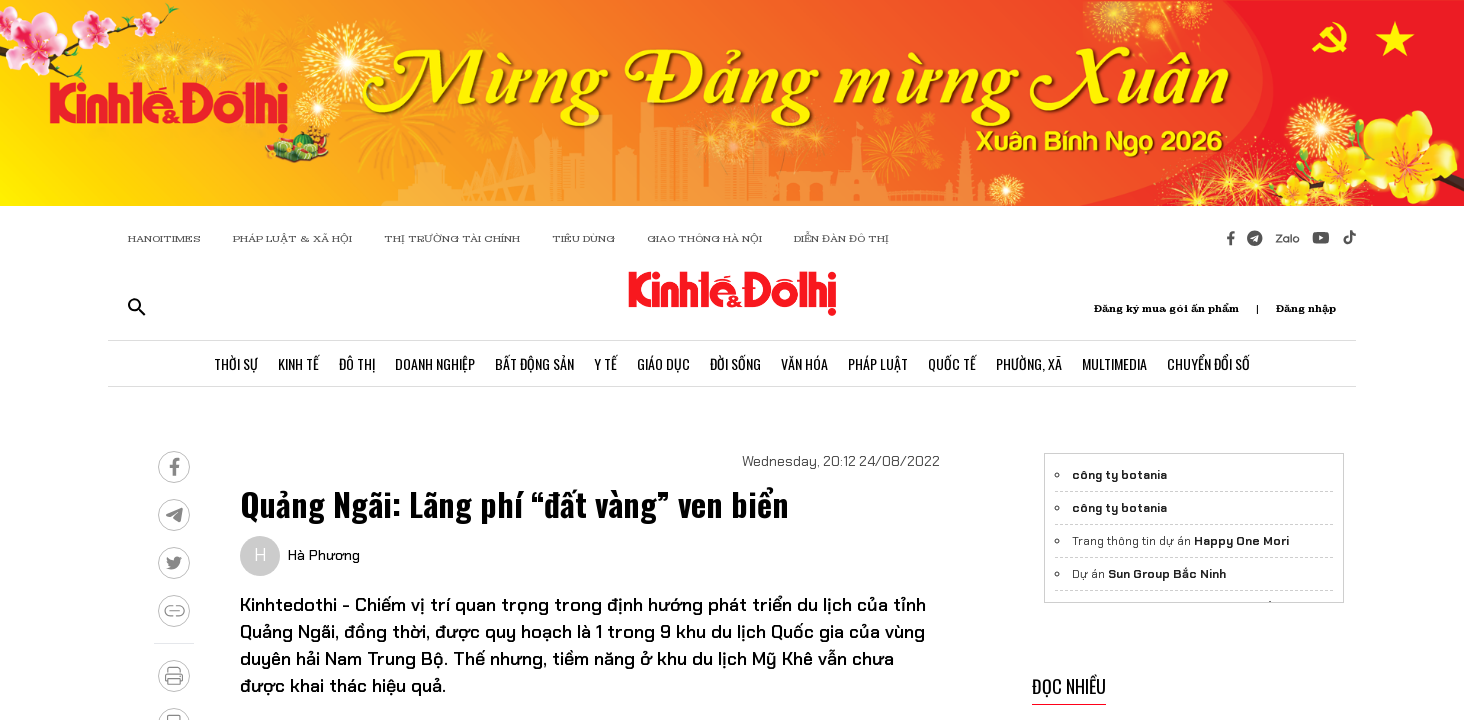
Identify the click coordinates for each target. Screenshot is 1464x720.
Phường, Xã (1029, 363)
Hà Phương (324, 555)
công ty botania (1119, 475)
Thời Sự (236, 363)
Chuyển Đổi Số (1208, 363)
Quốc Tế (952, 363)
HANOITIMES (164, 238)
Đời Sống (735, 363)
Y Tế (605, 363)
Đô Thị (357, 363)
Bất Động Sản (534, 363)
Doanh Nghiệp (435, 363)
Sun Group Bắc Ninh (1167, 574)
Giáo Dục (663, 363)
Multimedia (1114, 363)
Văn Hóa (804, 363)
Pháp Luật (878, 363)
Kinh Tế (298, 363)
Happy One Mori (1241, 541)
